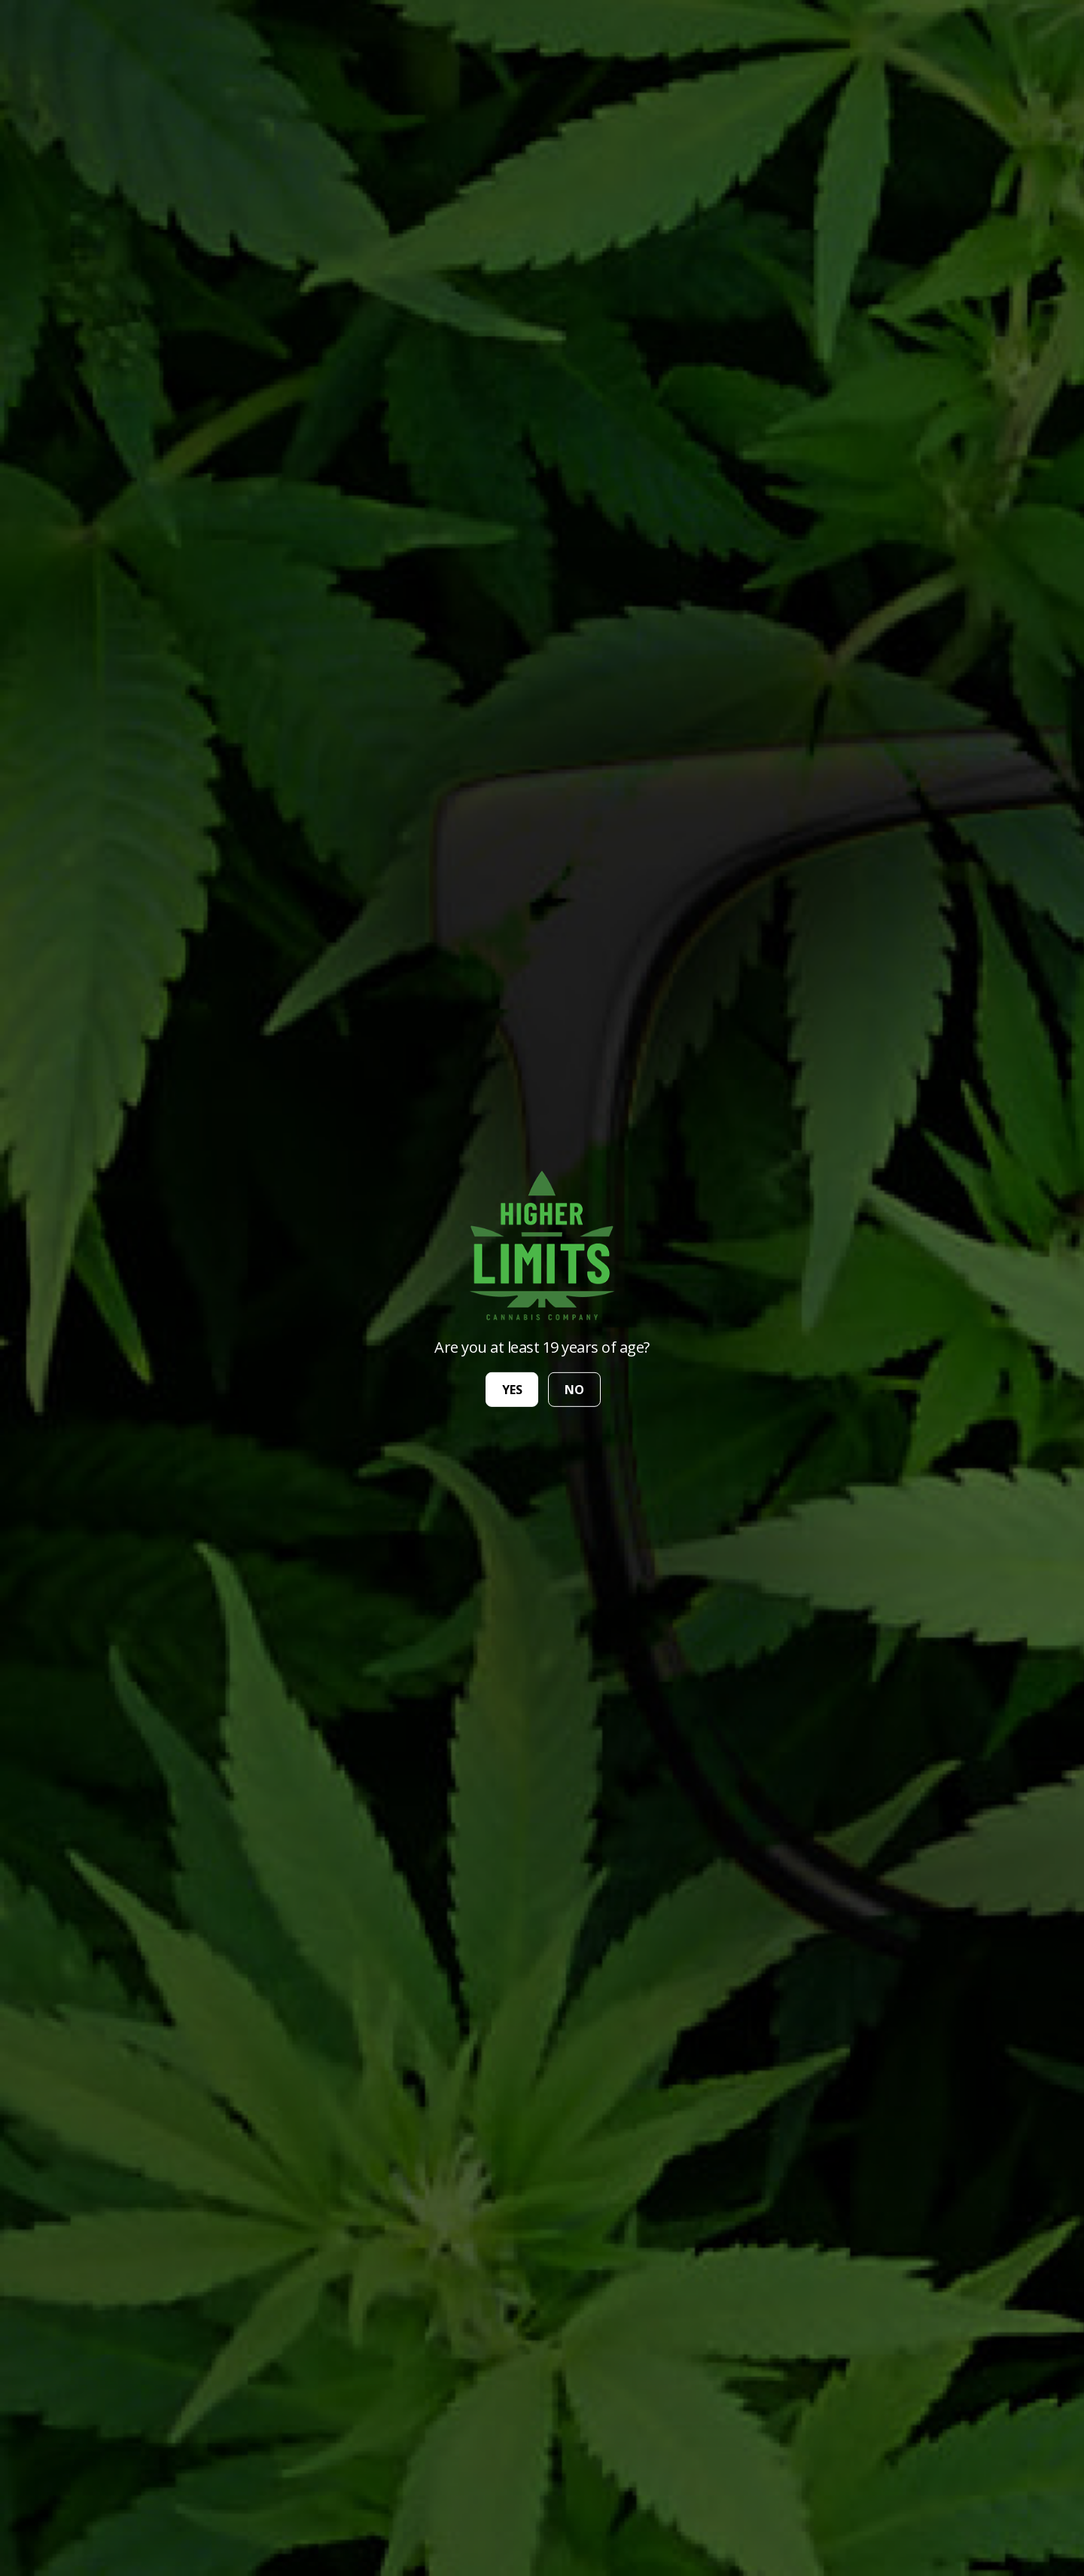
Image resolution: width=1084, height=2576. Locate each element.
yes (512, 1389)
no (574, 1389)
